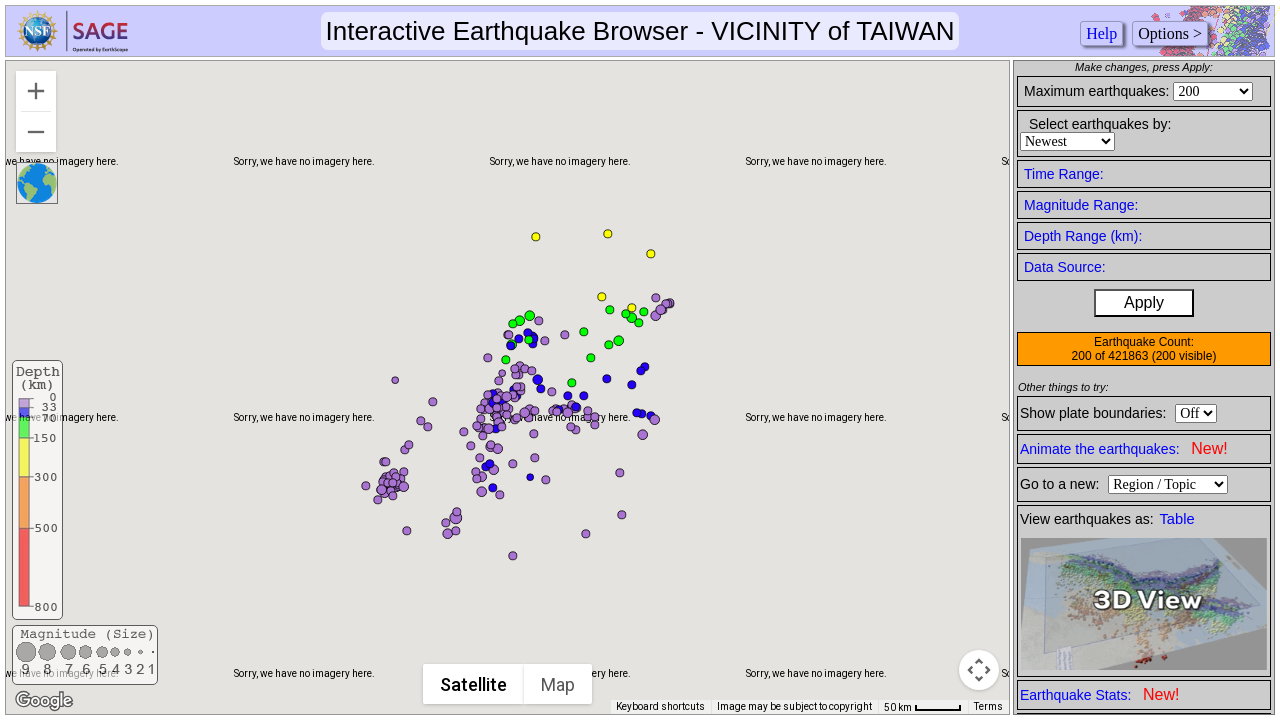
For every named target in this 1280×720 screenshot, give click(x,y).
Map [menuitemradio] (559, 684)
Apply (1144, 302)
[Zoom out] (36, 132)
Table (1177, 519)
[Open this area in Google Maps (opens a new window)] (44, 701)
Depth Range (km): (1083, 236)
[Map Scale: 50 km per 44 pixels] (923, 707)
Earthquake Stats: (1099, 694)
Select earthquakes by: (1100, 124)
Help (1101, 33)
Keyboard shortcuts (660, 706)
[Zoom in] (36, 91)
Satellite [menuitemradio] (474, 684)
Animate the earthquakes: (1124, 448)
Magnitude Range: (1081, 205)
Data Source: (1065, 267)
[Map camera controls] (979, 670)
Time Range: (1064, 174)
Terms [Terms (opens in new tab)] (988, 706)
